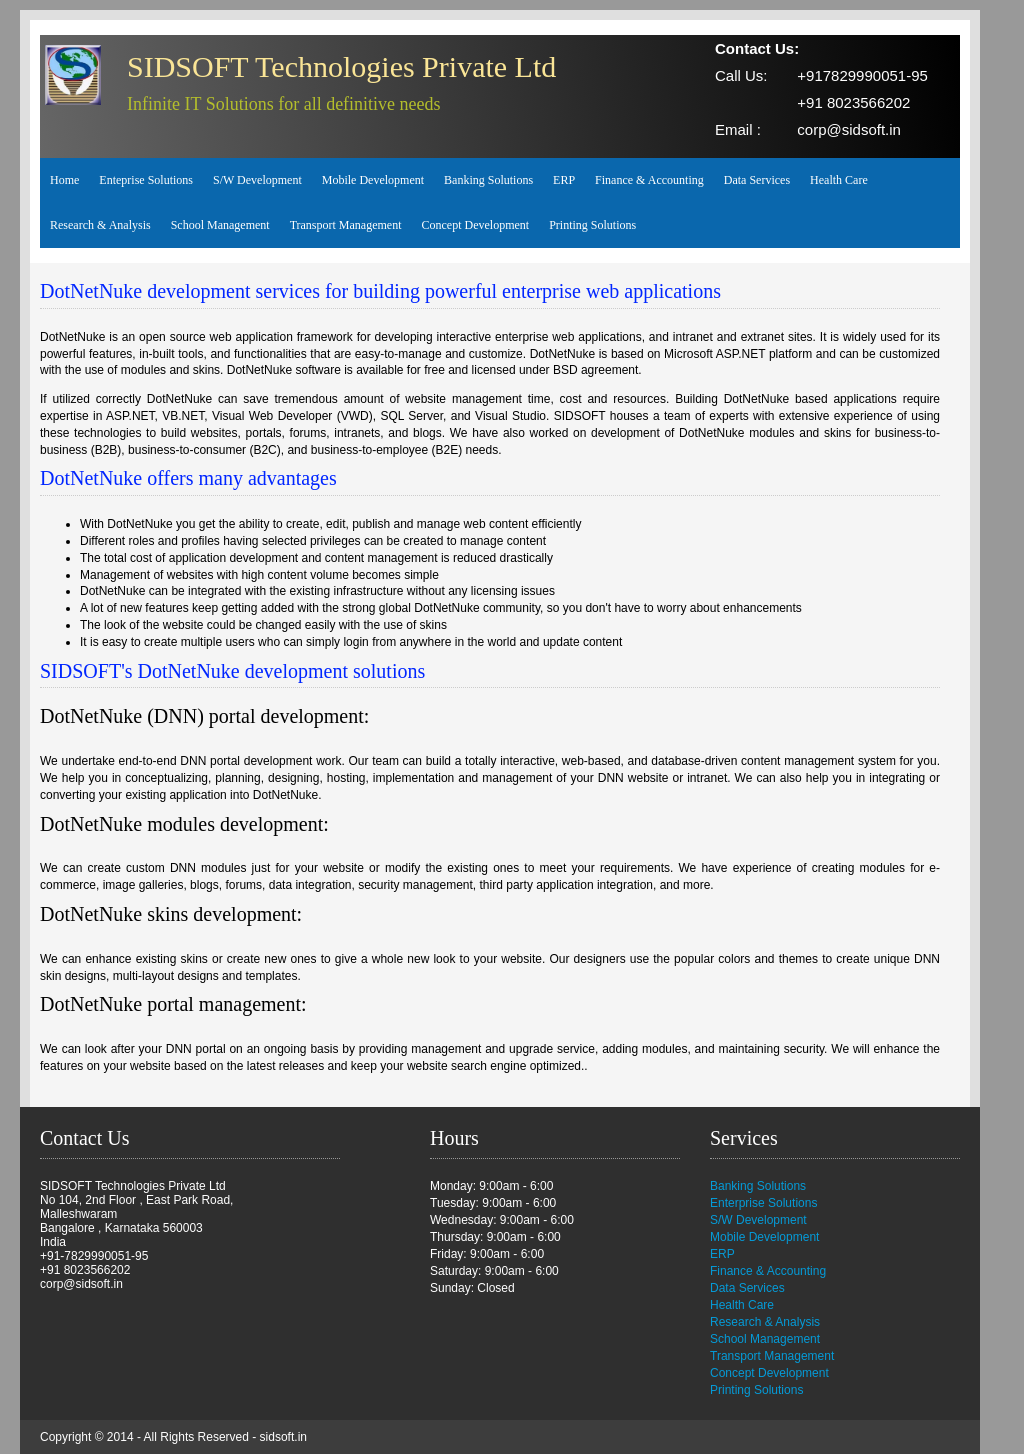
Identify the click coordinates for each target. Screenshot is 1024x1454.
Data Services (757, 180)
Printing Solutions (592, 225)
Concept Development (476, 225)
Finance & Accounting (649, 180)
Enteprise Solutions (146, 180)
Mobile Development (373, 180)
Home (64, 180)
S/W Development (257, 180)
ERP (564, 180)
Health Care (839, 180)
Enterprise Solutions (763, 1203)
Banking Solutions (488, 180)
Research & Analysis (100, 225)
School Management (220, 225)
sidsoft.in (283, 1437)
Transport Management (346, 225)
